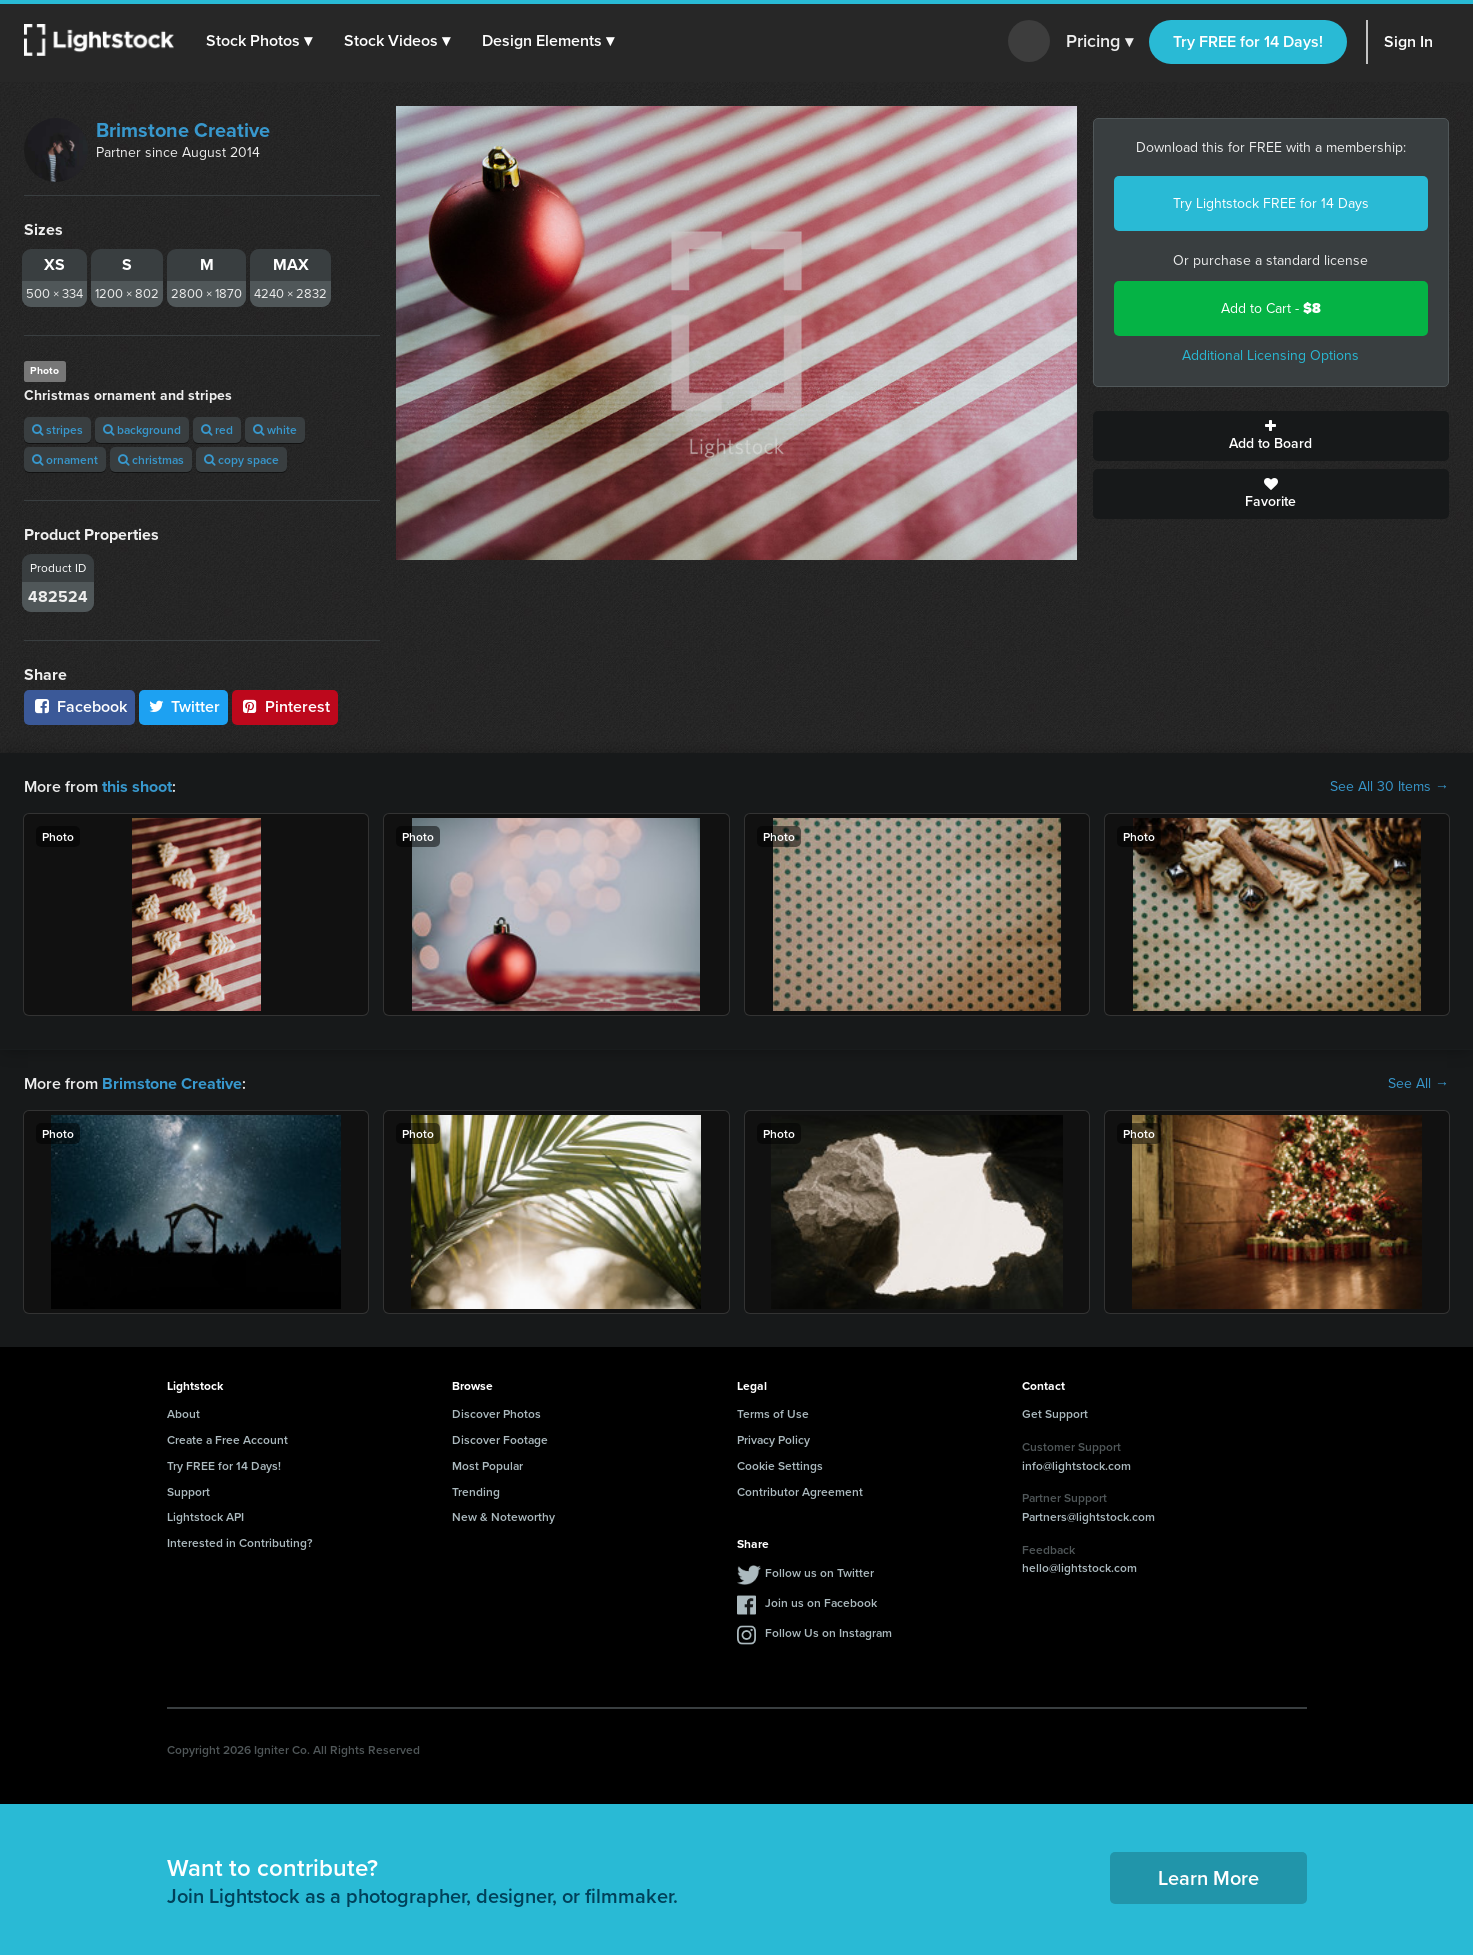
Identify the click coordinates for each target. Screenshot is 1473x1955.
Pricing (1099, 42)
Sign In (1408, 41)
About (183, 1413)
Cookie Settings (780, 1465)
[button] (259, 41)
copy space (241, 459)
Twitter (184, 706)
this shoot (137, 786)
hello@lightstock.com (1079, 1567)
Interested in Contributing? (240, 1542)
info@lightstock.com (1076, 1464)
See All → (1418, 1084)
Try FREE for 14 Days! (1248, 41)
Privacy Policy (773, 1439)
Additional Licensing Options (1270, 355)
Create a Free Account (227, 1439)
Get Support (1055, 1413)
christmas (151, 459)
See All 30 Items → (1389, 787)
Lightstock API (205, 1516)
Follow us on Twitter (819, 1572)
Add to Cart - (1271, 308)
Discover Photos (496, 1413)
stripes (57, 429)
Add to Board (1271, 436)
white (275, 429)
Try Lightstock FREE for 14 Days (1271, 203)
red (217, 429)
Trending (476, 1491)
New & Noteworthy (503, 1516)
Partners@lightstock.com (1088, 1516)
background (142, 429)
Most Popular (487, 1465)
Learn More (1208, 1877)
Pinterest (285, 706)
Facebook (79, 706)
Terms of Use (773, 1413)
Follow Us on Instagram (828, 1632)
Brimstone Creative (183, 130)
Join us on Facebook (821, 1602)
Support (188, 1491)
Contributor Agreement (800, 1491)
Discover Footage (500, 1439)
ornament (65, 459)
